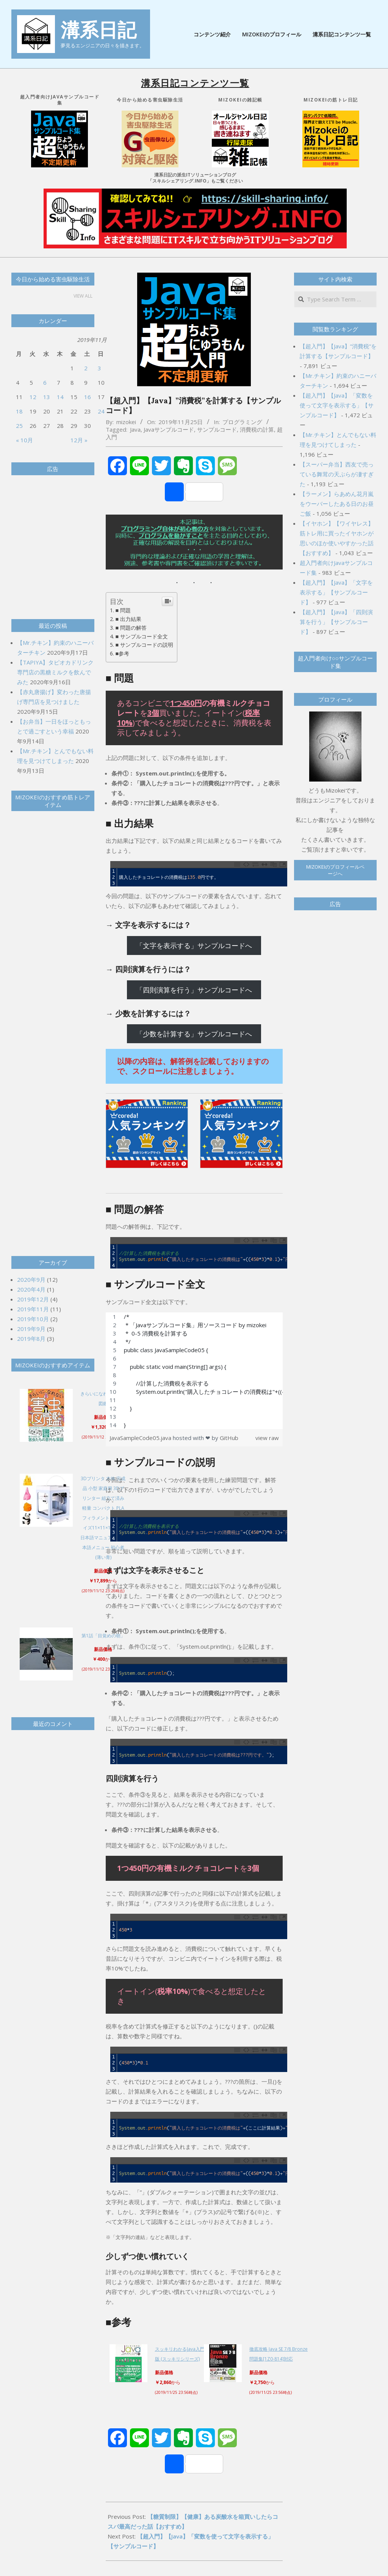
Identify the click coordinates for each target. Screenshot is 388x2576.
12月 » (79, 440)
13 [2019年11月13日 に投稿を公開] (46, 397)
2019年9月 (31, 1328)
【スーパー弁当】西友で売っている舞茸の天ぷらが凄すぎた (337, 474)
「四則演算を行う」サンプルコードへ (194, 989)
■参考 (123, 653)
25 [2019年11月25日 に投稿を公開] (19, 425)
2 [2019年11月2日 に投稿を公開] (86, 368)
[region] (194, 1370)
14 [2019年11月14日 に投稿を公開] (60, 397)
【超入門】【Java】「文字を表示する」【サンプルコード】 (336, 592)
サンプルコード (217, 429)
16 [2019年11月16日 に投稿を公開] (87, 397)
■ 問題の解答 (131, 627)
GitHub (229, 1438)
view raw (267, 1438)
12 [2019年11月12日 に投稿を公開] (33, 397)
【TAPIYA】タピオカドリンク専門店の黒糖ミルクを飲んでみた (55, 672)
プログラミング (242, 422)
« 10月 (24, 440)
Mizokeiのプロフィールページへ (335, 870)
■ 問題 (123, 610)
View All (83, 296)
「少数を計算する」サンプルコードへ (194, 1033)
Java (135, 429)
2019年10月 (33, 1319)
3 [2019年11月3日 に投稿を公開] (99, 368)
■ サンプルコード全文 (142, 636)
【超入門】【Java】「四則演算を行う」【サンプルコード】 (336, 621)
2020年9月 (31, 1279)
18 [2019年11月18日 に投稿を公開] (19, 411)
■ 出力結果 (129, 619)
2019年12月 (33, 1299)
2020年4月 (31, 1289)
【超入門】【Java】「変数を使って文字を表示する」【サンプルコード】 (337, 405)
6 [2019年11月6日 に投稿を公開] (45, 382)
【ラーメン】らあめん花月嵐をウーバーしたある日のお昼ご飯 (337, 503)
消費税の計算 (257, 429)
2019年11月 (33, 1309)
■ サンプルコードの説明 (145, 644)
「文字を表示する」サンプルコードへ (194, 945)
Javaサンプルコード (169, 429)
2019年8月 (31, 1338)
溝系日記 (98, 30)
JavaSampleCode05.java (141, 1438)
